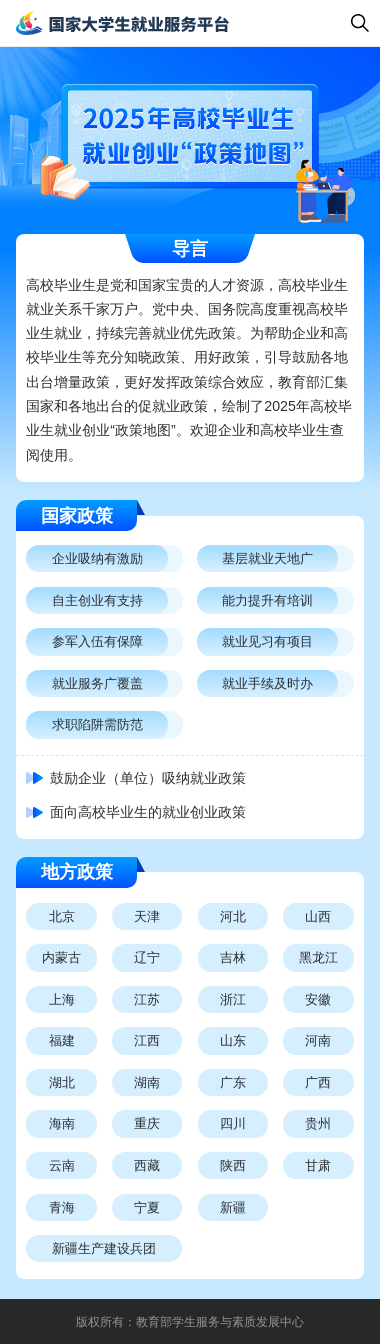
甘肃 (318, 1165)
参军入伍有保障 (97, 641)
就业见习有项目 (267, 641)
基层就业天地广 (267, 558)
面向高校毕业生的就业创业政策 (148, 812)
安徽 (318, 999)
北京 (62, 916)
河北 (233, 916)
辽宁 (147, 957)
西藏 (147, 1165)
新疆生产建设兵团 (104, 1248)
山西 (318, 916)
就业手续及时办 (267, 683)
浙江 (233, 999)
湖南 (147, 1082)
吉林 (233, 957)
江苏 (147, 999)
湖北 (62, 1082)
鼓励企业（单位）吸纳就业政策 (148, 778)
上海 (62, 999)
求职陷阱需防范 (97, 724)
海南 (62, 1123)
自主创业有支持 (97, 600)
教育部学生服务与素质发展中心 (220, 1322)
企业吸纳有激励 (97, 558)
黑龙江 (318, 957)
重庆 (147, 1123)
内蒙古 (61, 957)
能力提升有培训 (267, 600)
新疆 (233, 1207)
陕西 (233, 1165)
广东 (233, 1082)
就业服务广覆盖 (97, 683)
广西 (318, 1082)
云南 (62, 1165)
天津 (147, 916)
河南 (318, 1040)
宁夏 (147, 1207)
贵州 (318, 1123)
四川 (233, 1123)
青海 (62, 1207)
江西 (147, 1040)
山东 (233, 1040)
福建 (62, 1040)
